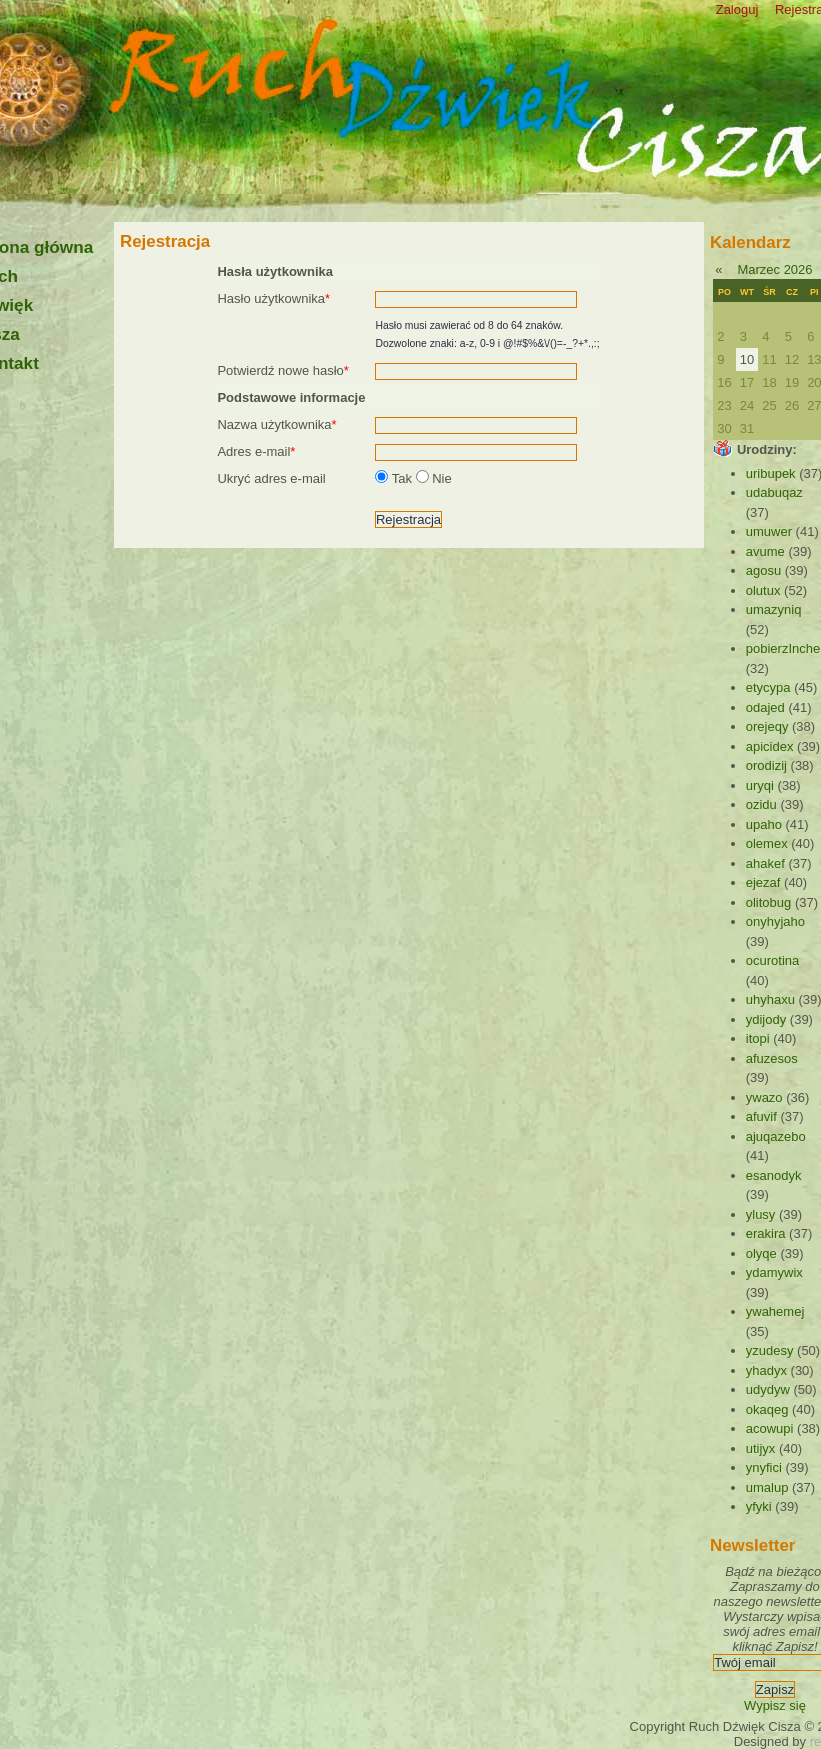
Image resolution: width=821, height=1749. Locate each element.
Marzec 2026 (774, 269)
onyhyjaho (775, 921)
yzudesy (770, 1350)
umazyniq (774, 609)
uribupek (771, 473)
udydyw (768, 1389)
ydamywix (774, 1272)
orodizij (766, 765)
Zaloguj (737, 9)
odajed (765, 707)
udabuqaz (774, 492)
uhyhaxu (770, 999)
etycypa (768, 687)
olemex (767, 843)
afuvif (761, 1116)
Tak (395, 478)
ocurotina (772, 960)
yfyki (759, 1506)
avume (765, 551)
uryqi (760, 785)
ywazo (764, 1097)
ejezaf (763, 882)
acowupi (770, 1428)
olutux (763, 590)
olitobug (769, 902)
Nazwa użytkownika (276, 424)
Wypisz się (775, 1705)
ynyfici (764, 1467)
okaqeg (767, 1409)
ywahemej (775, 1311)
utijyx (761, 1448)
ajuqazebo (776, 1136)
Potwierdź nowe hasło (283, 370)
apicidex (770, 746)
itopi (758, 1038)
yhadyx (766, 1370)
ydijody (766, 1019)
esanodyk (774, 1175)
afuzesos (772, 1058)
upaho (764, 824)
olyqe (761, 1253)
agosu (763, 570)
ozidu (761, 804)
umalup (767, 1487)
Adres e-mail (256, 451)
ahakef (765, 863)
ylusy (761, 1214)
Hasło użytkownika (273, 298)
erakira (766, 1233)
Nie (434, 478)
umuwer (769, 531)
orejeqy (767, 726)
